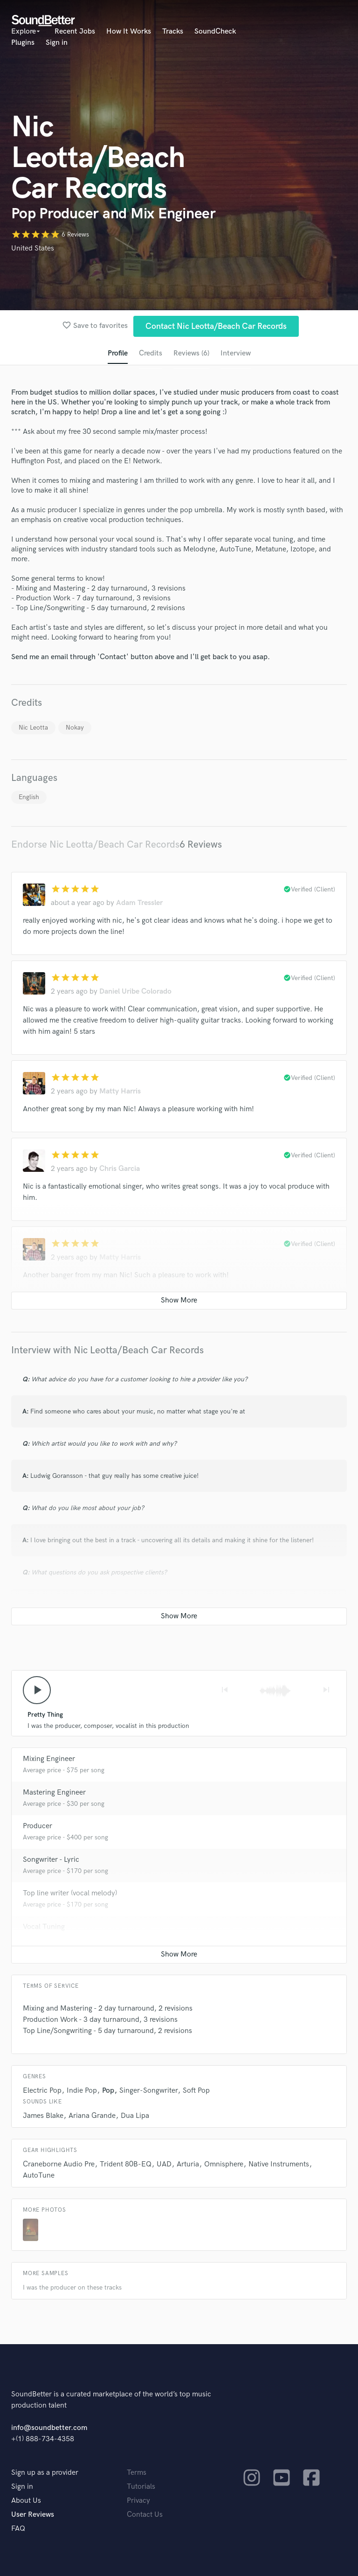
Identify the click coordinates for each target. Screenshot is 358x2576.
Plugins (22, 42)
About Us (26, 2501)
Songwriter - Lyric (51, 1860)
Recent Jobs (75, 31)
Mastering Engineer (54, 1793)
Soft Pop (196, 2091)
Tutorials (141, 2487)
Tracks (172, 31)
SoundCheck (215, 31)
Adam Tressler (139, 903)
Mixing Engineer (49, 1759)
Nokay (75, 727)
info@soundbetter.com (49, 2428)
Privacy (138, 2501)
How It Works (128, 31)
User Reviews (32, 2515)
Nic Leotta (33, 727)
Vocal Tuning (44, 1927)
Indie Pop (82, 2091)
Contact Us (145, 2515)
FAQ (18, 2529)
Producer (37, 1826)
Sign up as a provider (44, 2473)
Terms (136, 2473)
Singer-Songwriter (148, 2091)
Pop (108, 2091)
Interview (235, 353)
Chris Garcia (119, 1169)
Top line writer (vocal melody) (70, 1893)
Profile (118, 353)
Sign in (57, 42)
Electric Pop (42, 2091)
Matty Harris (120, 1091)
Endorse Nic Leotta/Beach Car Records (95, 844)
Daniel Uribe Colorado (135, 992)
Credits (150, 353)
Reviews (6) (191, 353)
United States (32, 248)
